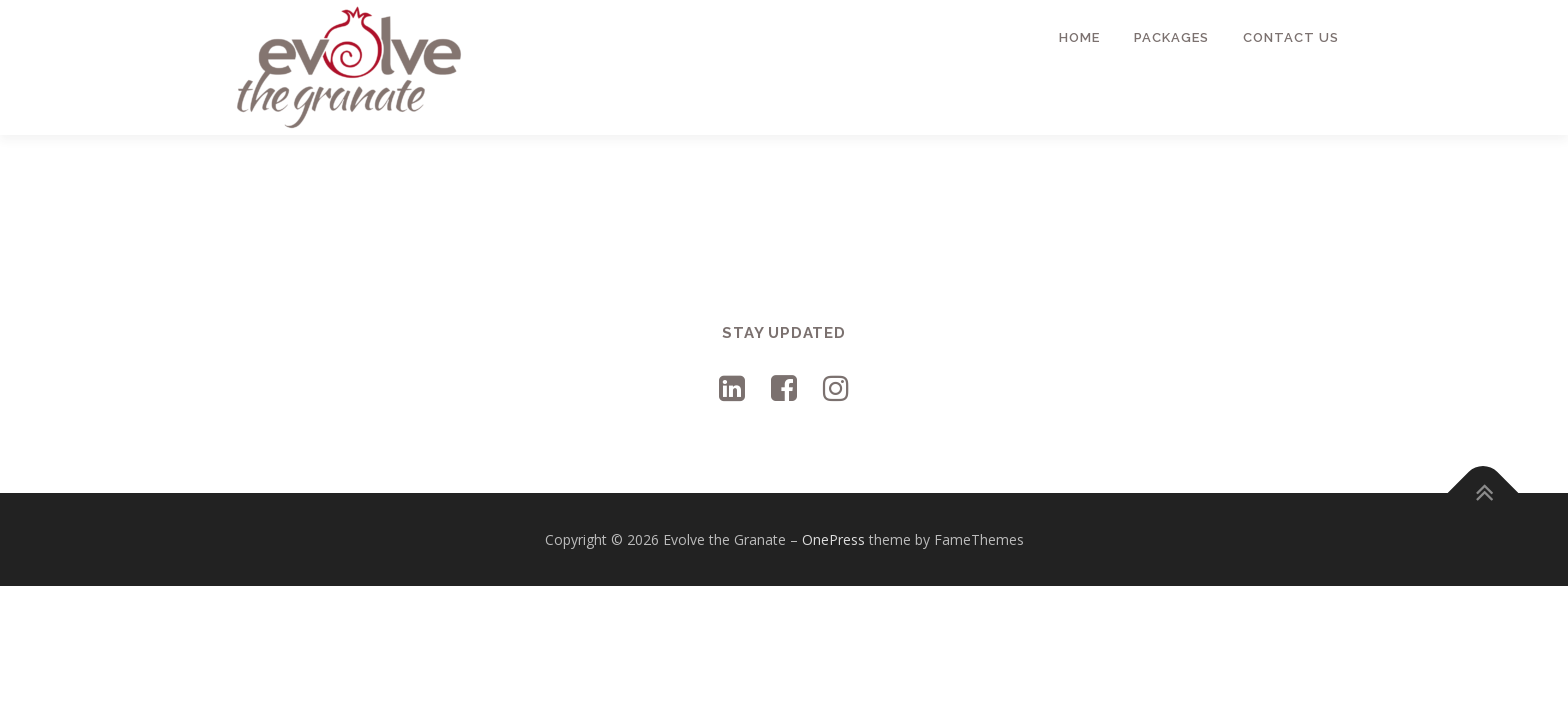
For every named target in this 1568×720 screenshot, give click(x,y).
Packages (1171, 37)
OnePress (833, 539)
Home (1079, 37)
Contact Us (1291, 37)
